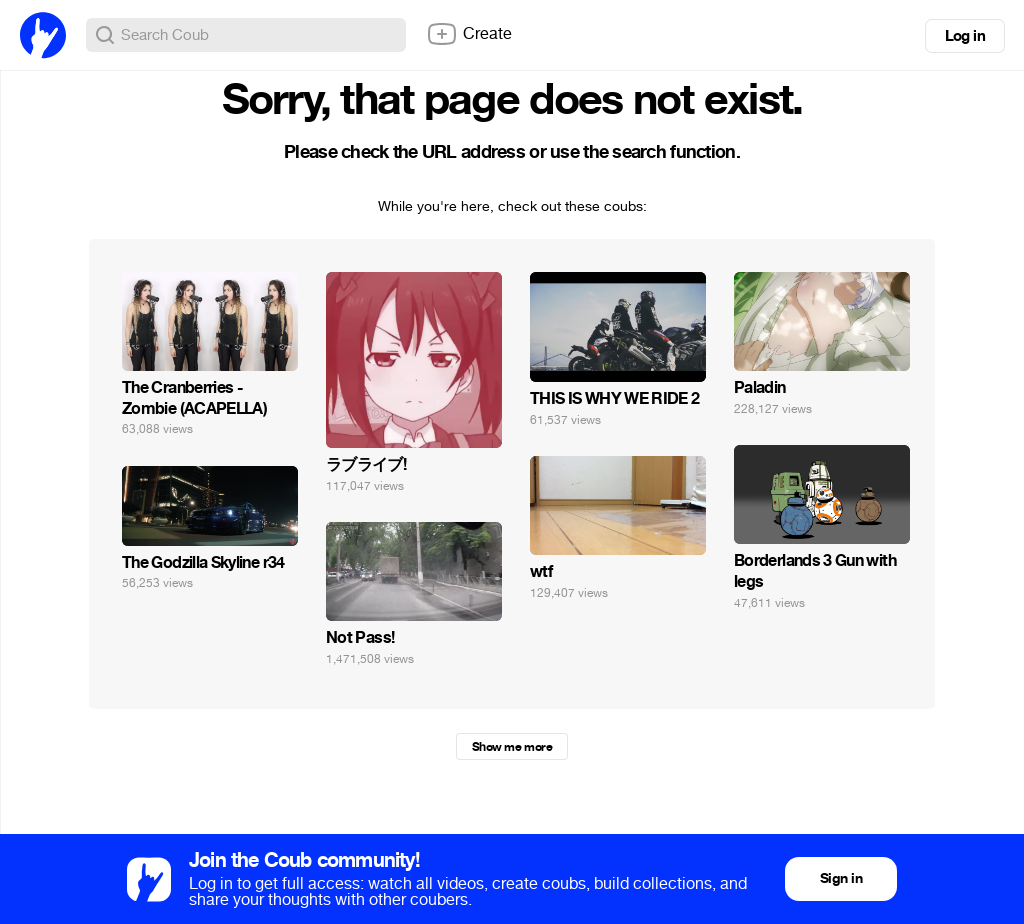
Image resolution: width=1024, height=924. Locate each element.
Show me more (512, 747)
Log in (965, 36)
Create (469, 34)
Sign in (841, 878)
